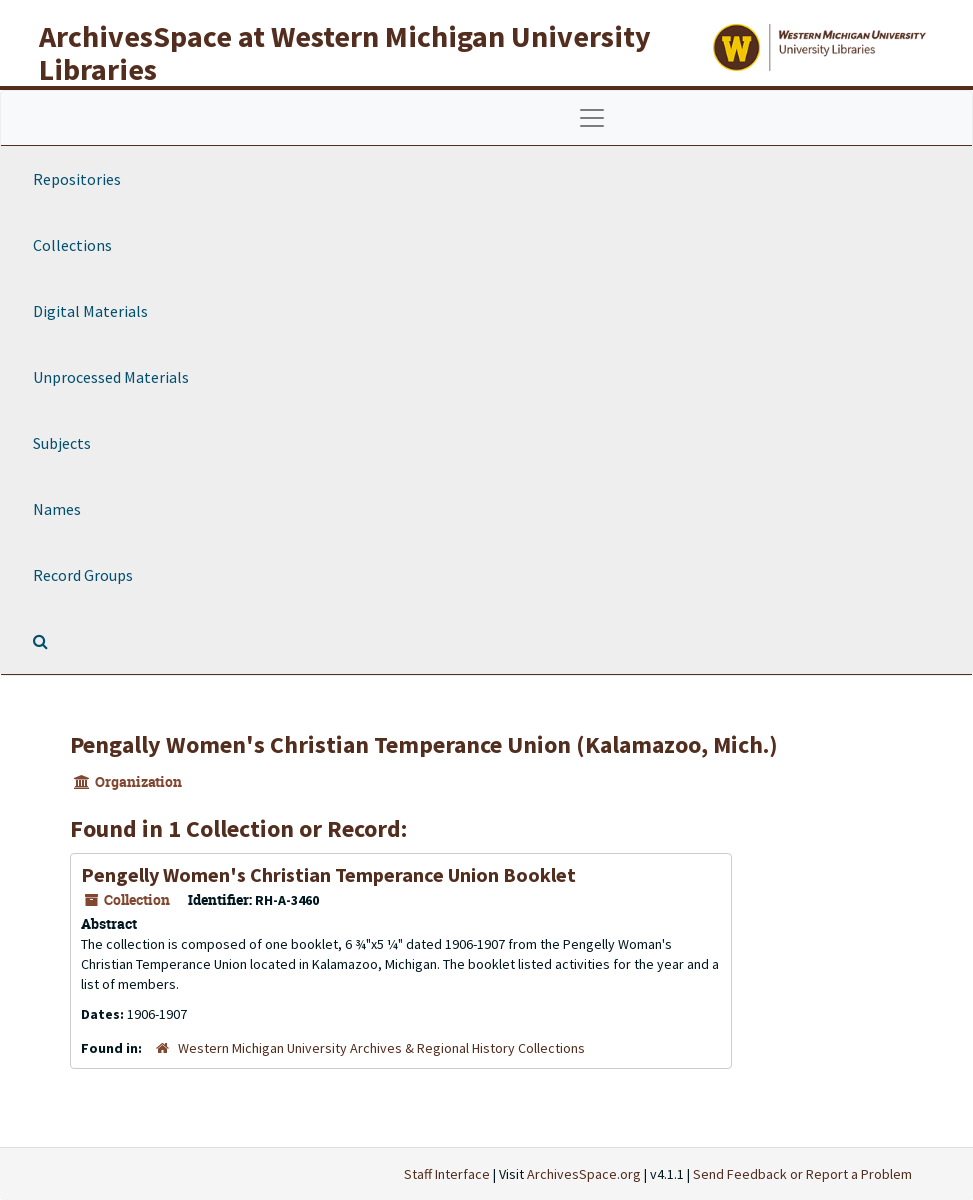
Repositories (77, 179)
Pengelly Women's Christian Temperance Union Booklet (328, 874)
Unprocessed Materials (111, 377)
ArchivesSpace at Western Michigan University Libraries (345, 52)
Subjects (62, 443)
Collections (72, 245)
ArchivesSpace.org (584, 1174)
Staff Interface (447, 1174)
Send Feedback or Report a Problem (802, 1174)
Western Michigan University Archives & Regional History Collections (381, 1048)
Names (57, 509)
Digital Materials (90, 311)
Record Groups (83, 575)
